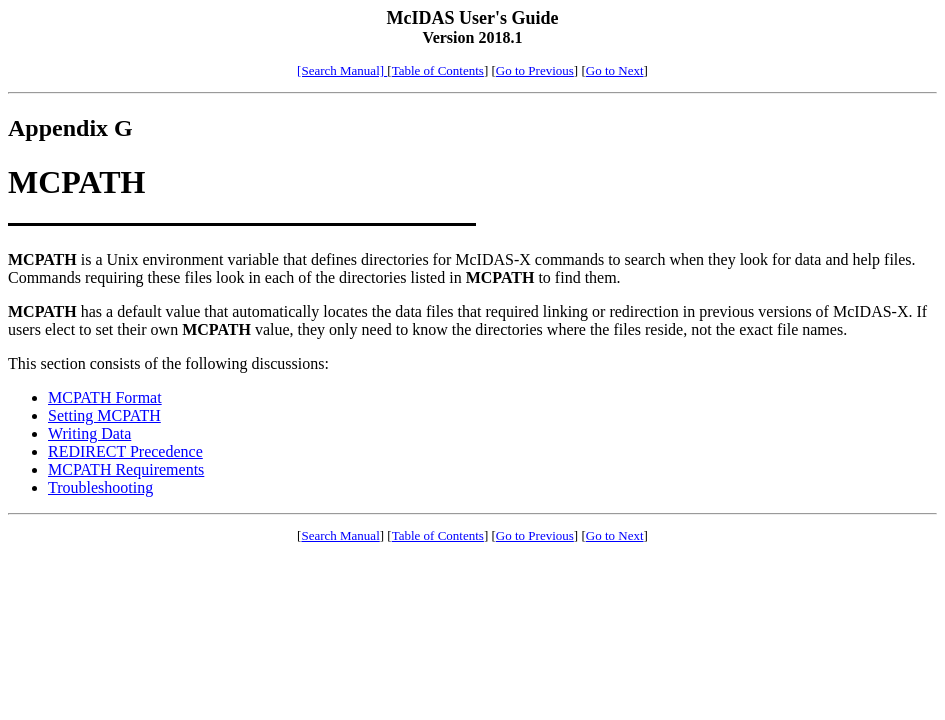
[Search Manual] (342, 70)
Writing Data (89, 433)
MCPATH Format (105, 397)
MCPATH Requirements (126, 469)
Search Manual (340, 535)
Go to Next (615, 70)
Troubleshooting (100, 487)
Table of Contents (438, 70)
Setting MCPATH (104, 415)
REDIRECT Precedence (125, 451)
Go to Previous (535, 70)
